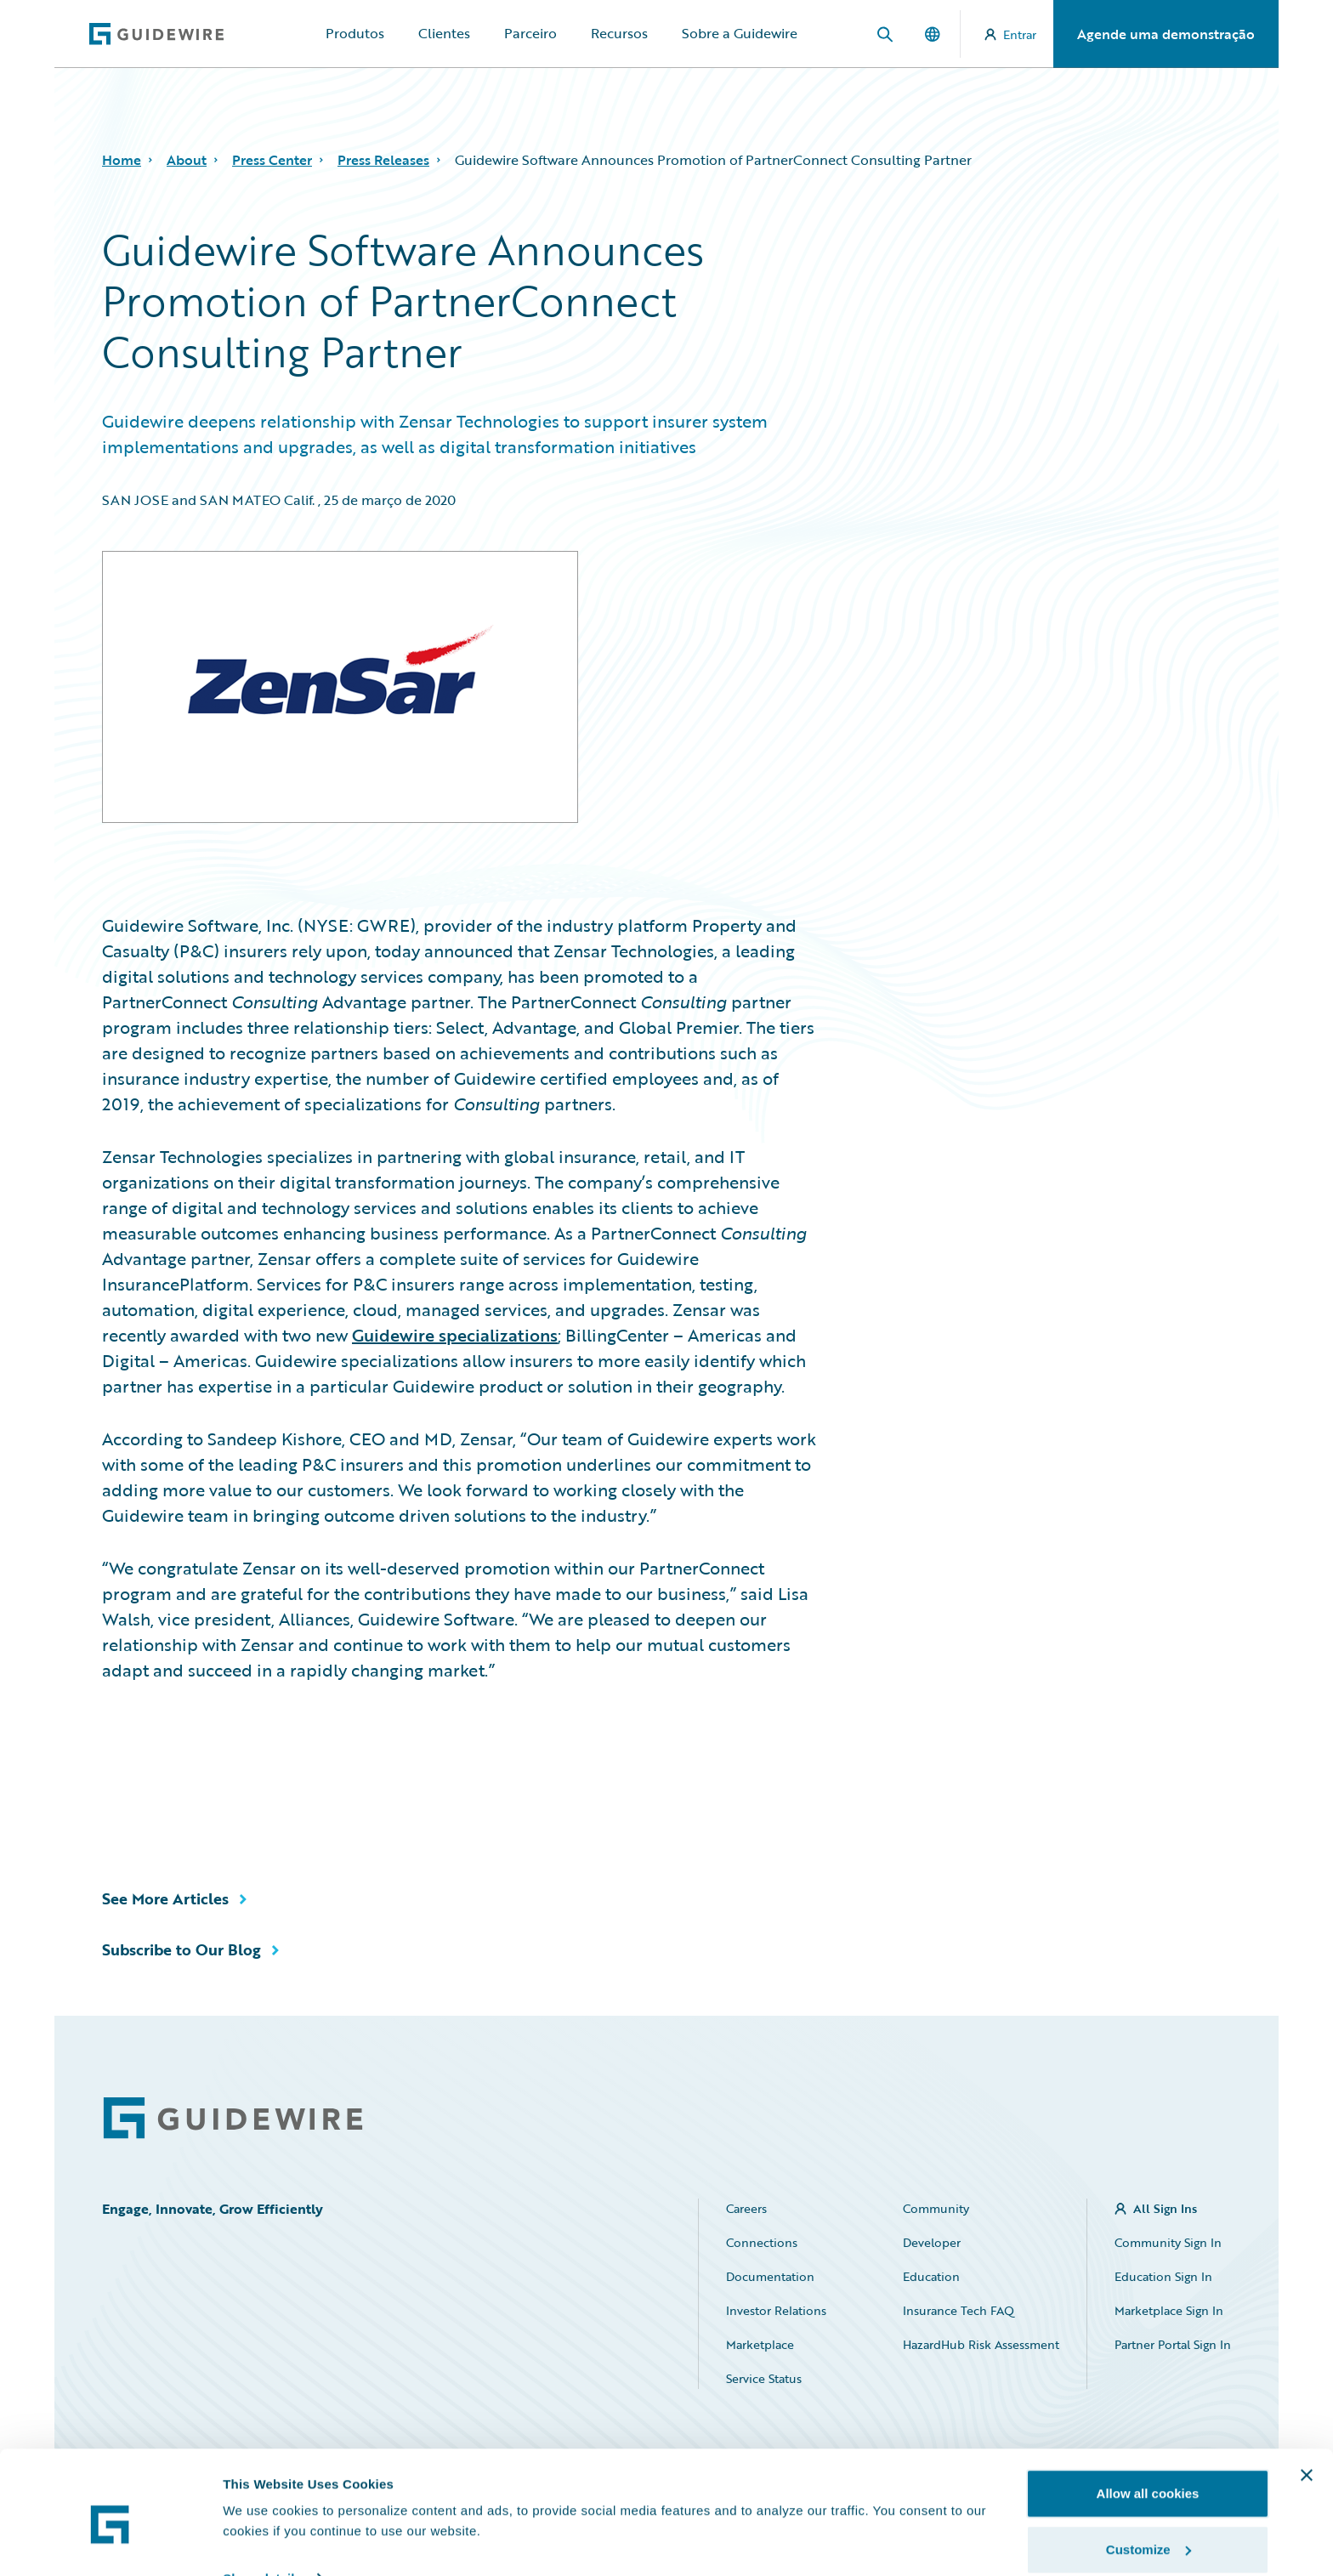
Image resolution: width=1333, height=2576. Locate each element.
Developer (932, 2242)
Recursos (619, 33)
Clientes (444, 33)
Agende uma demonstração (1166, 34)
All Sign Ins (1165, 2208)
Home (121, 160)
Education (931, 2276)
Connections (761, 2242)
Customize (1148, 2475)
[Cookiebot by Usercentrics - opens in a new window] (110, 2543)
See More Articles (165, 1898)
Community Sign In (1168, 2242)
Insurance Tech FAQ (958, 2310)
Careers (746, 2208)
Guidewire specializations (455, 1335)
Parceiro (530, 33)
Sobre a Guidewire (739, 33)
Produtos (355, 33)
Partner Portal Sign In (1173, 2344)
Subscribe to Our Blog (181, 1949)
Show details (262, 2503)
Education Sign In (1163, 2276)
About (187, 160)
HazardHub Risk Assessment (981, 2344)
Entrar (1010, 34)
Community (936, 2208)
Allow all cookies (1148, 2419)
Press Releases (383, 160)
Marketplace (760, 2344)
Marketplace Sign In (1169, 2310)
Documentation (770, 2276)
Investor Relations (776, 2310)
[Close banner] (1307, 2401)
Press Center (272, 160)
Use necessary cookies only (1148, 2530)
